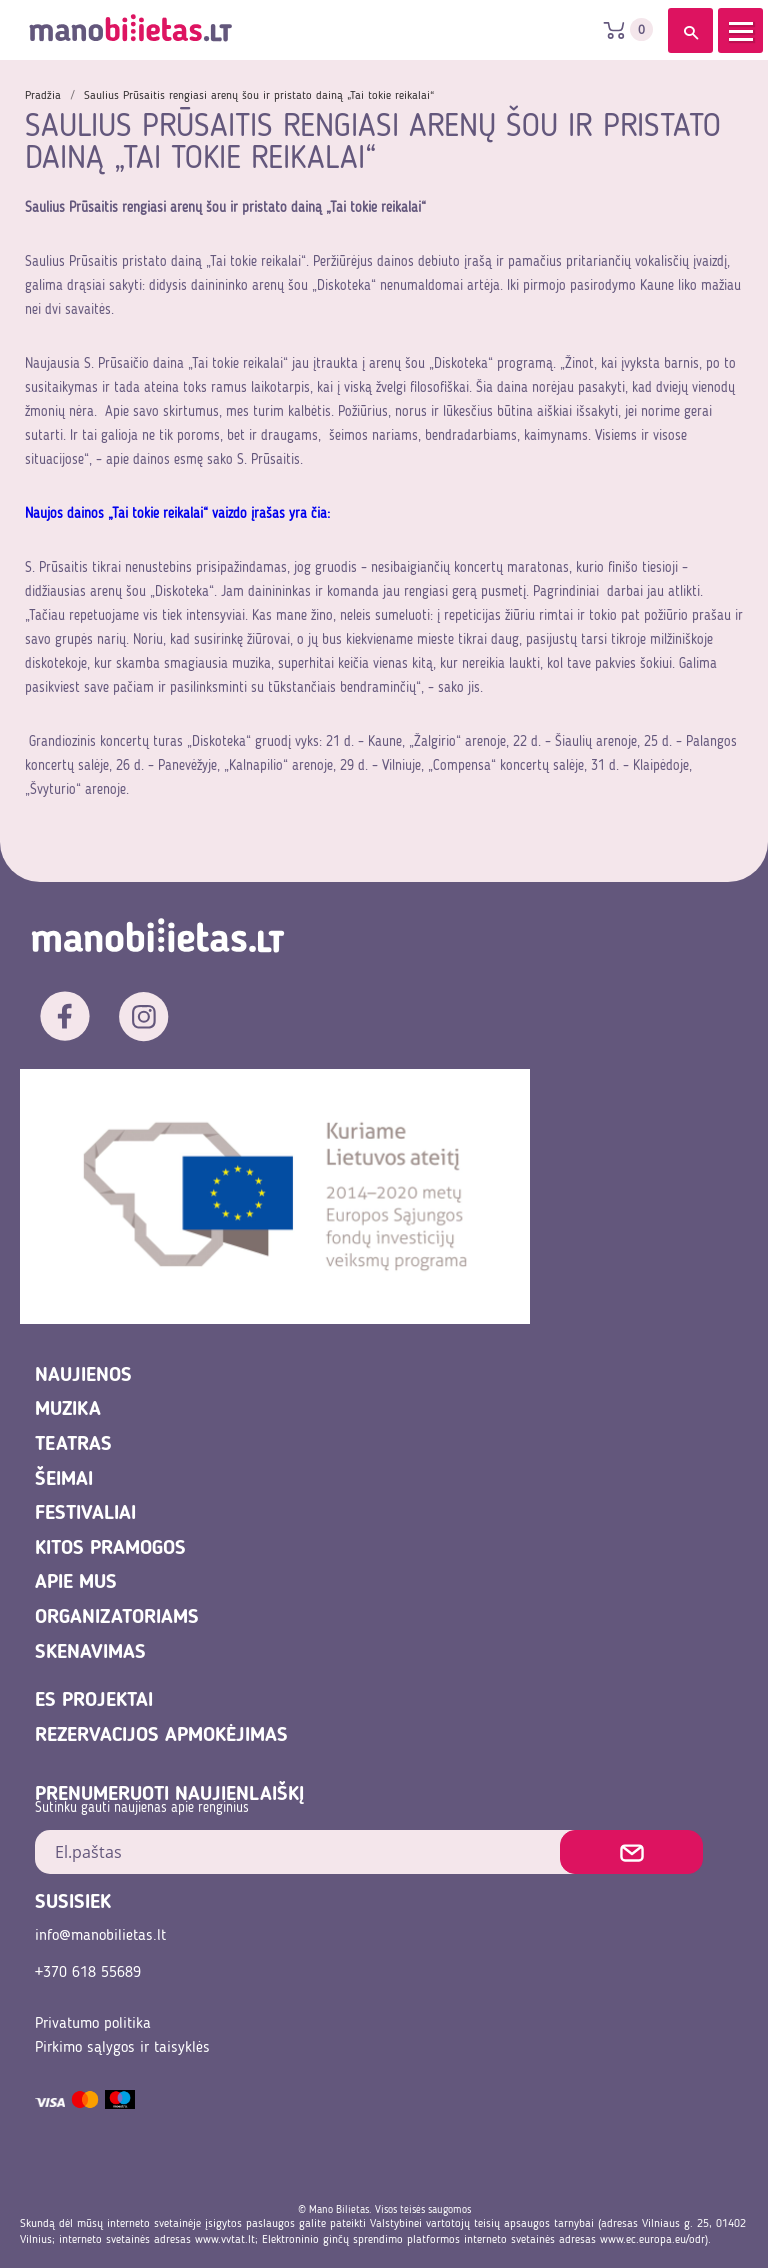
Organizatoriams (117, 1618)
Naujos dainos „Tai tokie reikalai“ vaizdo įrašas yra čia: (179, 514)
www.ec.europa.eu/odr (652, 2240)
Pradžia (43, 96)
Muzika (68, 1410)
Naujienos (83, 1376)
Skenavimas (90, 1653)
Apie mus (76, 1583)
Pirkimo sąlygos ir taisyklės (122, 2048)
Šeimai (64, 1480)
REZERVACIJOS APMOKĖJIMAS (161, 1736)
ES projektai (94, 1701)
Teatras (73, 1445)
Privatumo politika (93, 2024)
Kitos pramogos (110, 1549)
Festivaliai (85, 1514)
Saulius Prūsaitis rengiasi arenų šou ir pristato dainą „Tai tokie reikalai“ (259, 96)
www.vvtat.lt (225, 2240)
